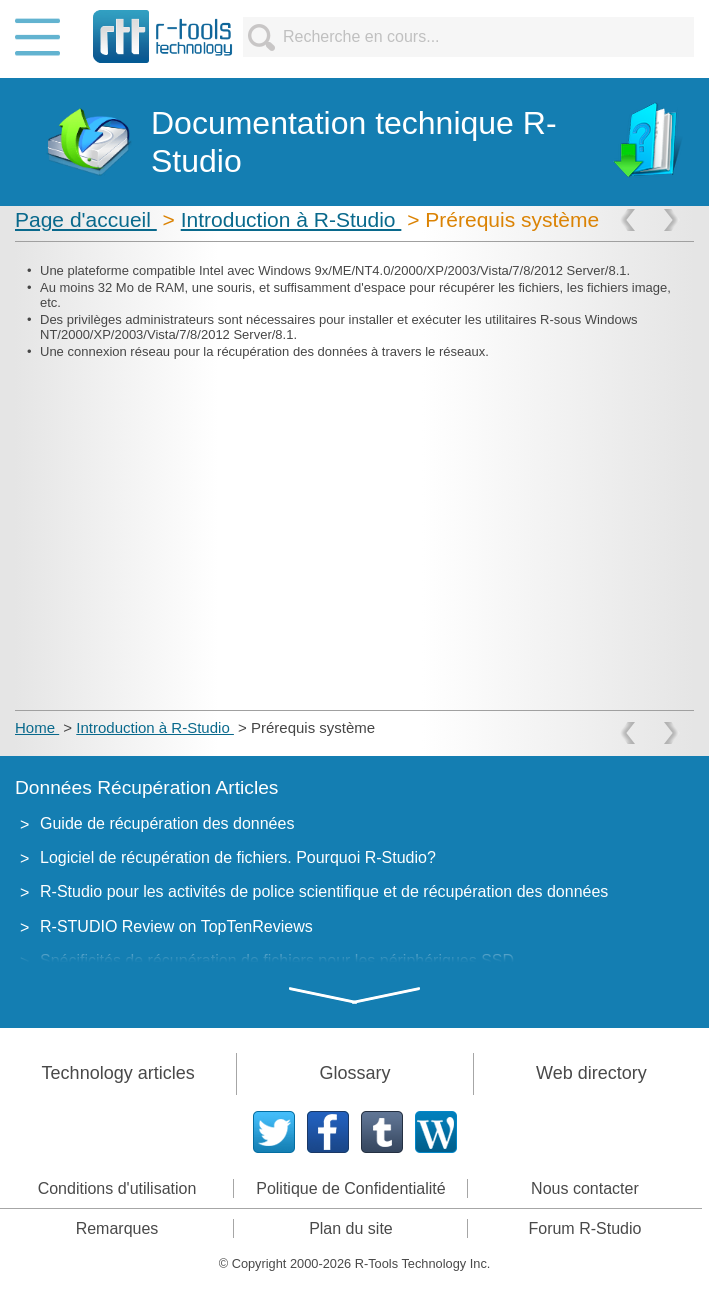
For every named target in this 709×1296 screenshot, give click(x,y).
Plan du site (351, 1228)
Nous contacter (585, 1188)
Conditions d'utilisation (117, 1188)
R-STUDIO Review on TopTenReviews (176, 926)
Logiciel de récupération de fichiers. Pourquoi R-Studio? (238, 857)
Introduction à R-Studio (291, 219)
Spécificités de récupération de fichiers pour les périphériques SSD (277, 960)
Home (37, 727)
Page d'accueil (86, 219)
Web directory (591, 1073)
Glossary (354, 1073)
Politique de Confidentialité (350, 1188)
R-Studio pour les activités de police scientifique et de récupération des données (324, 891)
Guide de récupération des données (167, 823)
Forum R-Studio (584, 1228)
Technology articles (118, 1073)
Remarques (117, 1228)
